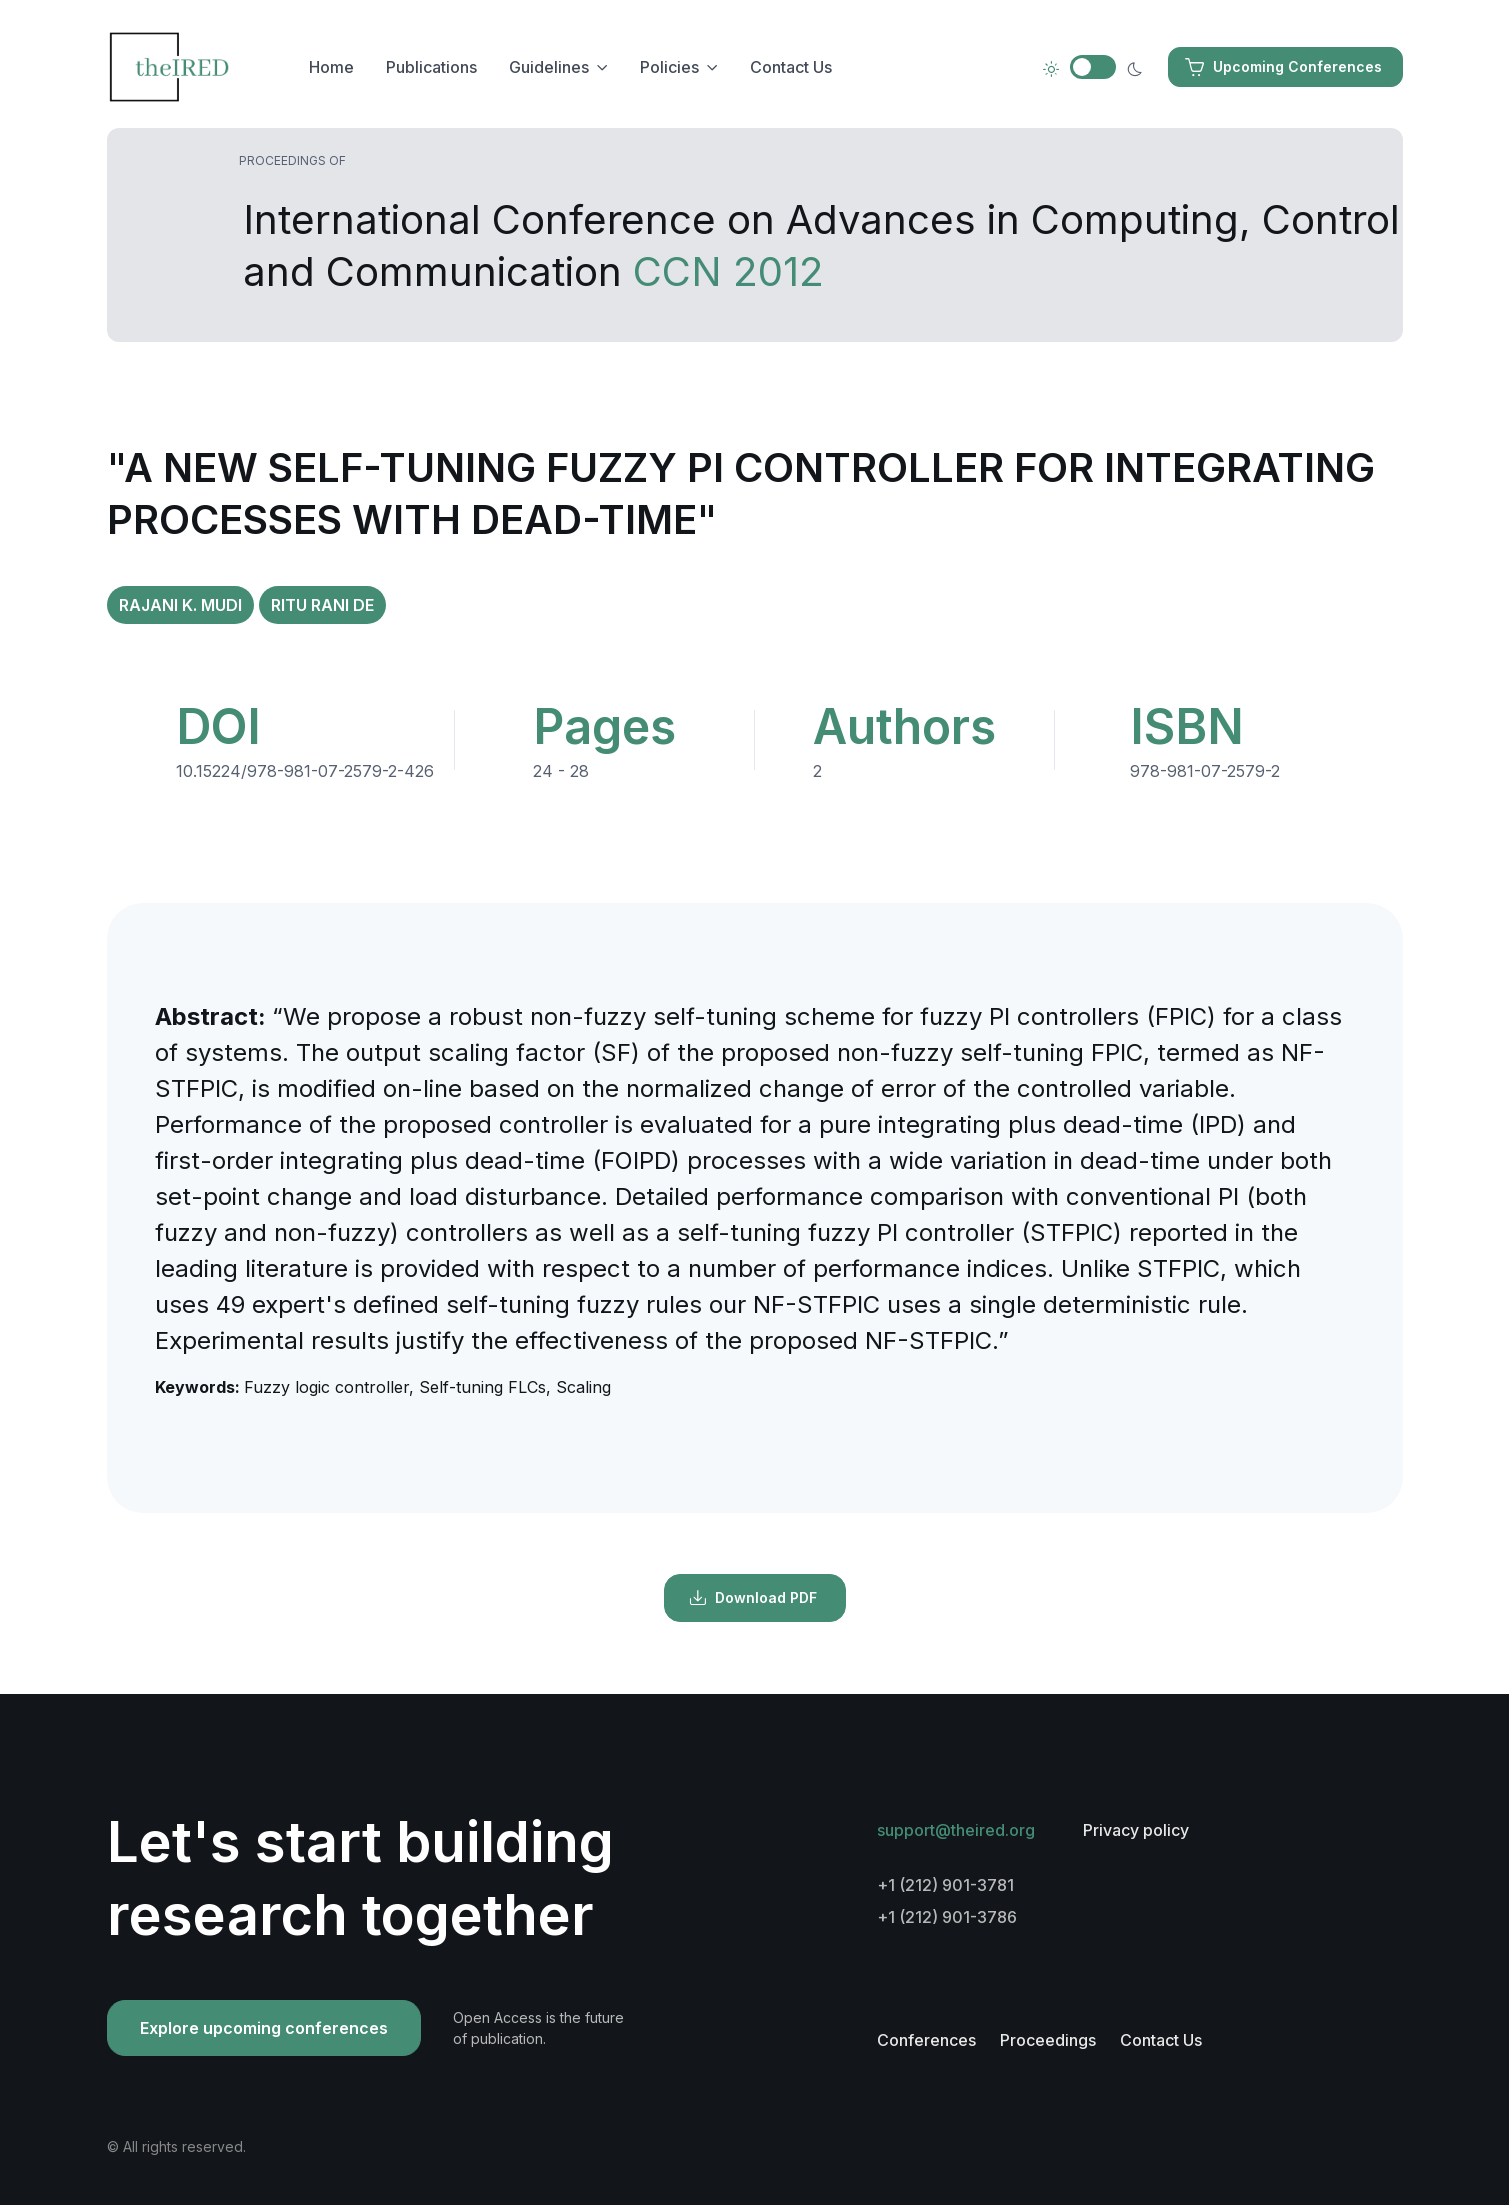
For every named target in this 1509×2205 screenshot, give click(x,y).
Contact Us (791, 67)
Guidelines (549, 67)
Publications (431, 67)
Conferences (926, 2040)
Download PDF (753, 1598)
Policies (669, 67)
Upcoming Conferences (1283, 67)
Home (331, 67)
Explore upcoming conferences (264, 2028)
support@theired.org (956, 1830)
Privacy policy (1136, 1830)
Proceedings (1048, 2040)
